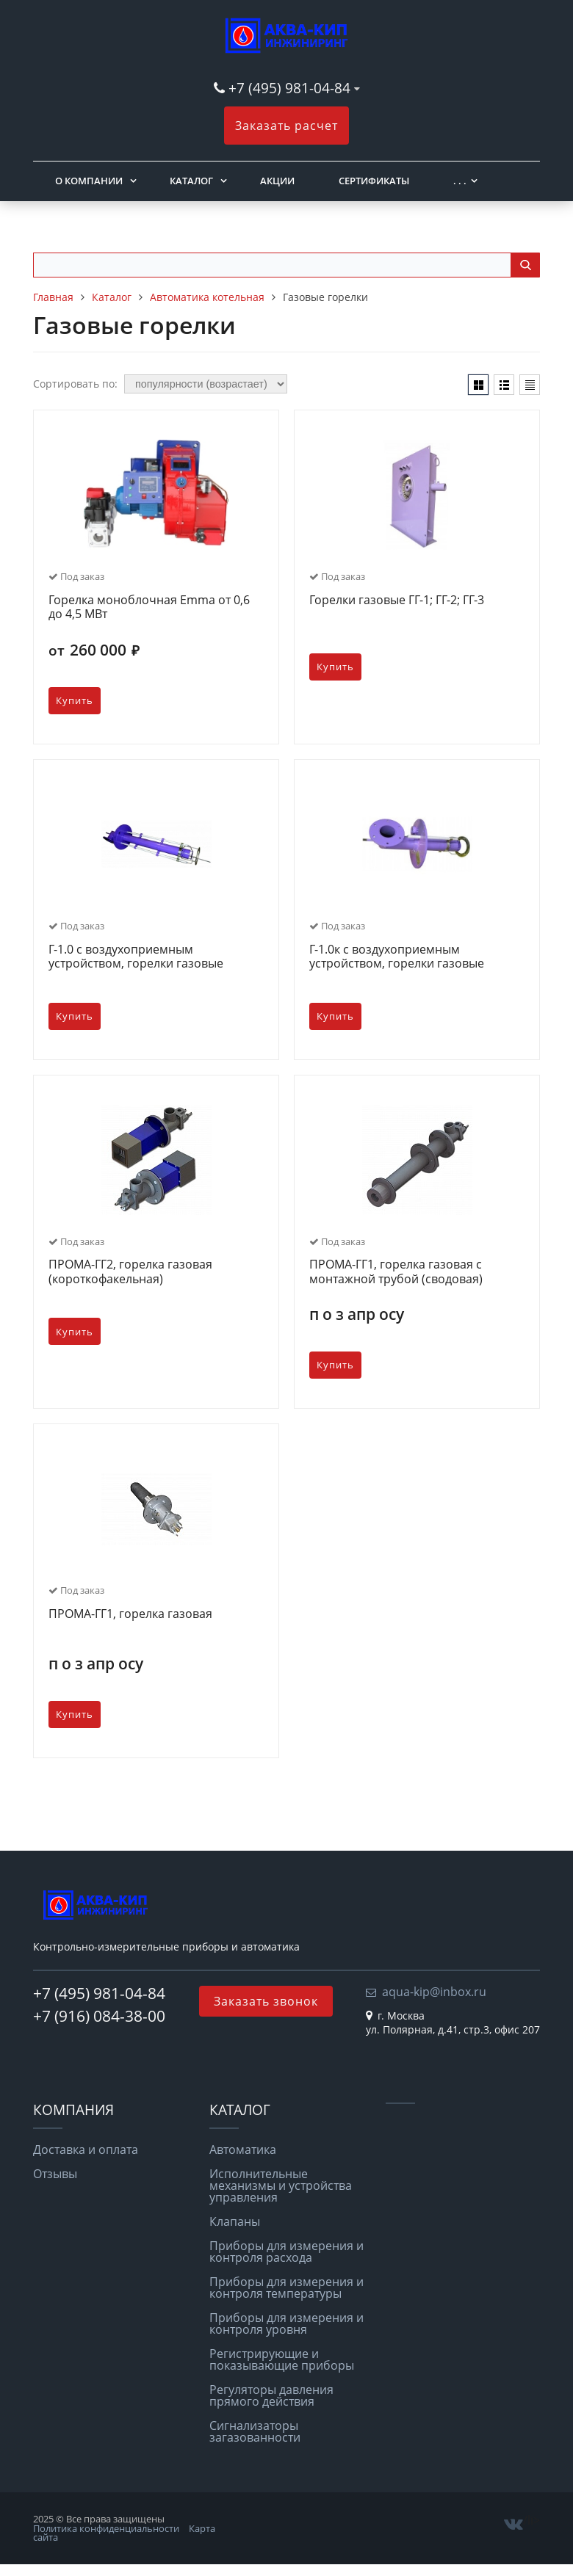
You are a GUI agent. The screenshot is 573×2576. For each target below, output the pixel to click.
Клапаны (234, 2221)
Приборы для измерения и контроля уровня (286, 2323)
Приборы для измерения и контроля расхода (286, 2251)
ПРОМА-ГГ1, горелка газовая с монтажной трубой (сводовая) (396, 1272)
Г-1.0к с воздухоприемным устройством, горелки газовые (396, 957)
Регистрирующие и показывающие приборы (281, 2359)
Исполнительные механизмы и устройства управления (280, 2185)
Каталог (191, 180)
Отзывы (55, 2174)
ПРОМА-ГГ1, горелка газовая (130, 1614)
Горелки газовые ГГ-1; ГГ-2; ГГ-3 (396, 600)
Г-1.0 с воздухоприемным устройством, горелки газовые (135, 957)
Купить (74, 700)
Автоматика (242, 2149)
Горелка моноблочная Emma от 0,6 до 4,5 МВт (149, 607)
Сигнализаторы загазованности (254, 2431)
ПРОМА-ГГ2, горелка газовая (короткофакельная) (130, 1272)
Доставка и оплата (85, 2149)
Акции (277, 180)
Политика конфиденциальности (106, 2528)
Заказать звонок (266, 2001)
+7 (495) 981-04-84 (291, 88)
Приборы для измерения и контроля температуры (286, 2287)
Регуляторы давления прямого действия (271, 2395)
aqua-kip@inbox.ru (434, 1992)
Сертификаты (374, 180)
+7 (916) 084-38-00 (99, 2016)
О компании (89, 180)
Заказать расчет (286, 125)
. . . (459, 180)
